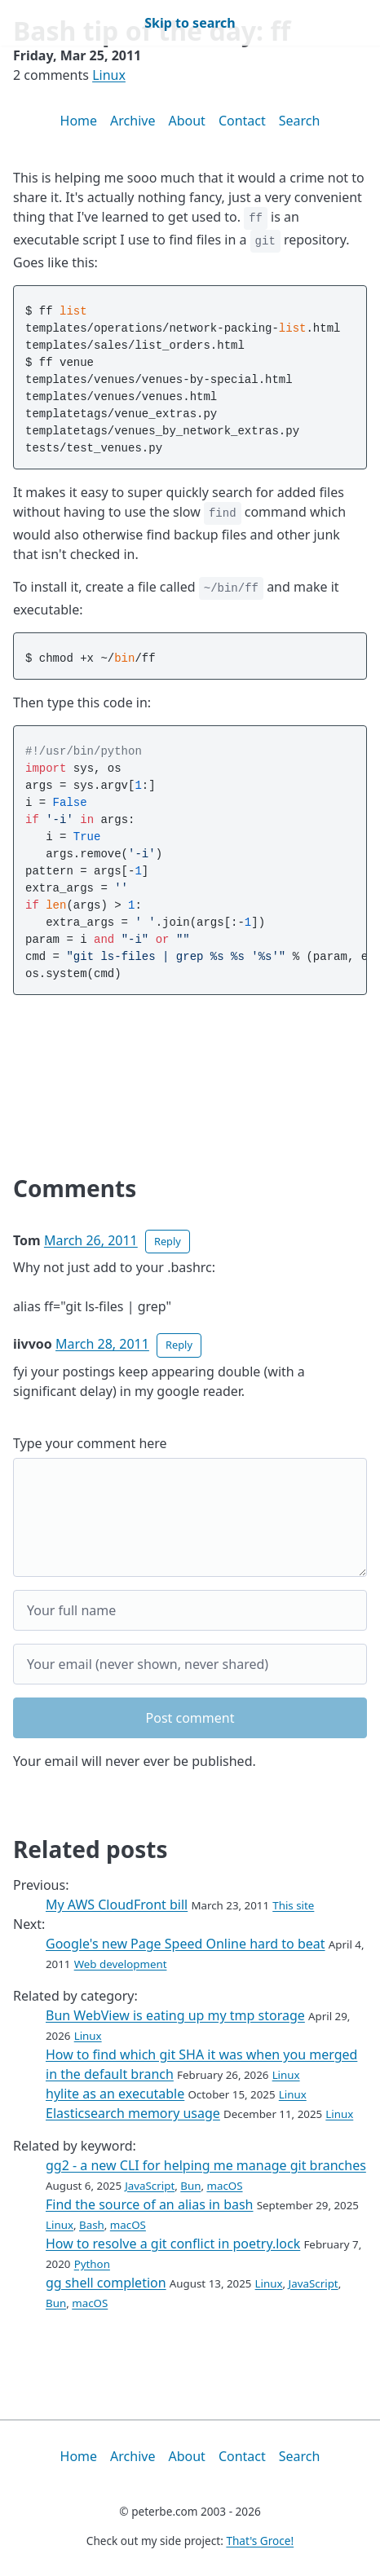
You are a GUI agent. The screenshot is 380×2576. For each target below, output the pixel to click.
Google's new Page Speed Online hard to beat (185, 1944)
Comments (74, 1188)
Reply (167, 1241)
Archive (132, 121)
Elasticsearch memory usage (133, 2113)
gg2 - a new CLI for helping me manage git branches (206, 2165)
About (186, 121)
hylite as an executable (115, 2094)
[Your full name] (190, 1610)
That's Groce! (260, 2540)
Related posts (90, 1849)
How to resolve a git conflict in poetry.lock (173, 2243)
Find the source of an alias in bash (150, 2204)
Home (79, 121)
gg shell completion (106, 2283)
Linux (109, 75)
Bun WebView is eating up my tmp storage (175, 2015)
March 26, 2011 (91, 1240)
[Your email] (190, 1664)
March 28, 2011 (102, 1344)
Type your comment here (90, 1443)
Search (299, 121)
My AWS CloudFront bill (117, 1904)
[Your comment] (190, 1517)
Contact (242, 121)
